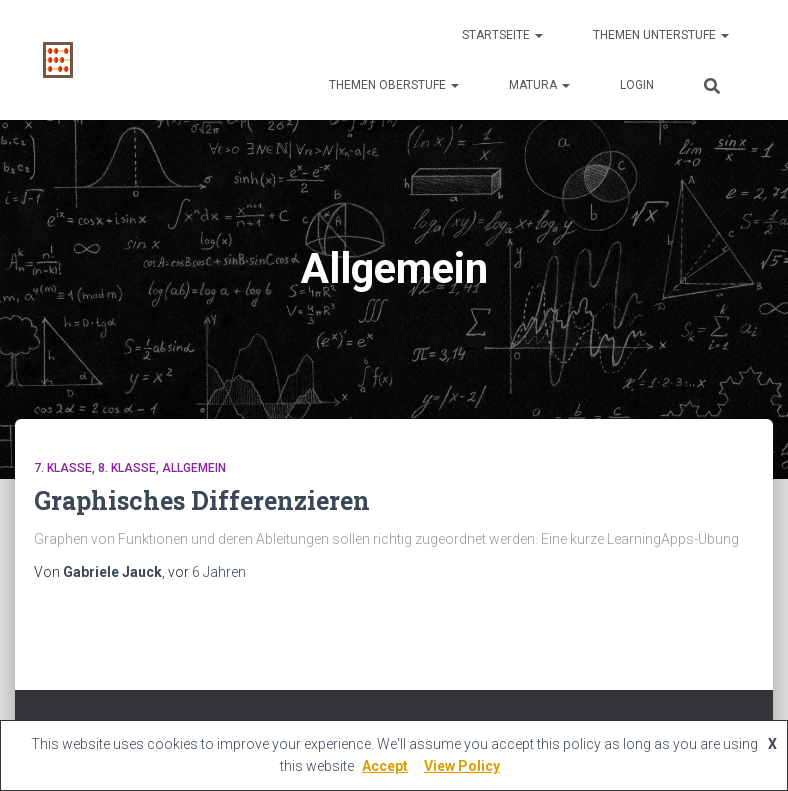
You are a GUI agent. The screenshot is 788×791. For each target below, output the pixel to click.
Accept (385, 766)
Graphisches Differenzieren (202, 500)
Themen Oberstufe (394, 85)
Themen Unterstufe (661, 35)
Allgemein (194, 468)
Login (637, 85)
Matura (539, 85)
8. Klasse (127, 468)
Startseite (502, 35)
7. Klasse (63, 468)
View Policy (462, 766)
